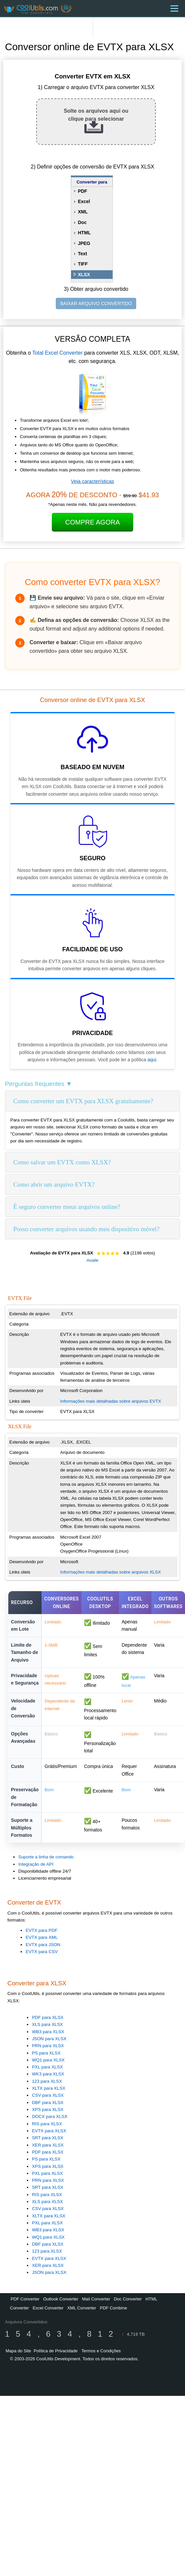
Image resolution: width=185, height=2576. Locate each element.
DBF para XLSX (47, 2102)
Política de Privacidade (55, 2350)
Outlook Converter (60, 2298)
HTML (84, 232)
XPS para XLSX (47, 2109)
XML (83, 211)
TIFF (83, 264)
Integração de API (35, 1864)
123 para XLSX (47, 2081)
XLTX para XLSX (48, 2088)
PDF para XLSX (47, 2017)
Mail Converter (96, 2298)
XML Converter (81, 2307)
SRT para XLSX (47, 2137)
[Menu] (174, 8)
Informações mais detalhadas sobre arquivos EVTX (110, 1401)
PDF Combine (113, 2307)
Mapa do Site (18, 2350)
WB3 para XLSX (48, 2031)
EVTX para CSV (41, 1951)
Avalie (92, 1260)
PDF (82, 191)
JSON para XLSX (49, 2038)
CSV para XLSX (48, 2095)
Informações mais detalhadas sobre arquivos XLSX (110, 1572)
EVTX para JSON (43, 1944)
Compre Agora (92, 522)
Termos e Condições (101, 2350)
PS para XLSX (46, 2052)
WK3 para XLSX (48, 2073)
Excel (84, 201)
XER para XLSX (48, 2145)
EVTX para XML (41, 1937)
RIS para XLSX (47, 2123)
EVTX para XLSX (49, 2130)
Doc (82, 222)
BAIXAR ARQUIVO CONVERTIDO (96, 303)
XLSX (84, 274)
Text (82, 253)
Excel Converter (48, 2307)
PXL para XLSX (47, 2066)
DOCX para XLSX (49, 2116)
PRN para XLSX (48, 2045)
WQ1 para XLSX (48, 2059)
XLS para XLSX (47, 2024)
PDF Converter (25, 2298)
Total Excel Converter (57, 353)
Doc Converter (128, 2298)
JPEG (84, 243)
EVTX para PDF (41, 1930)
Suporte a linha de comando (46, 1856)
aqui (151, 1059)
